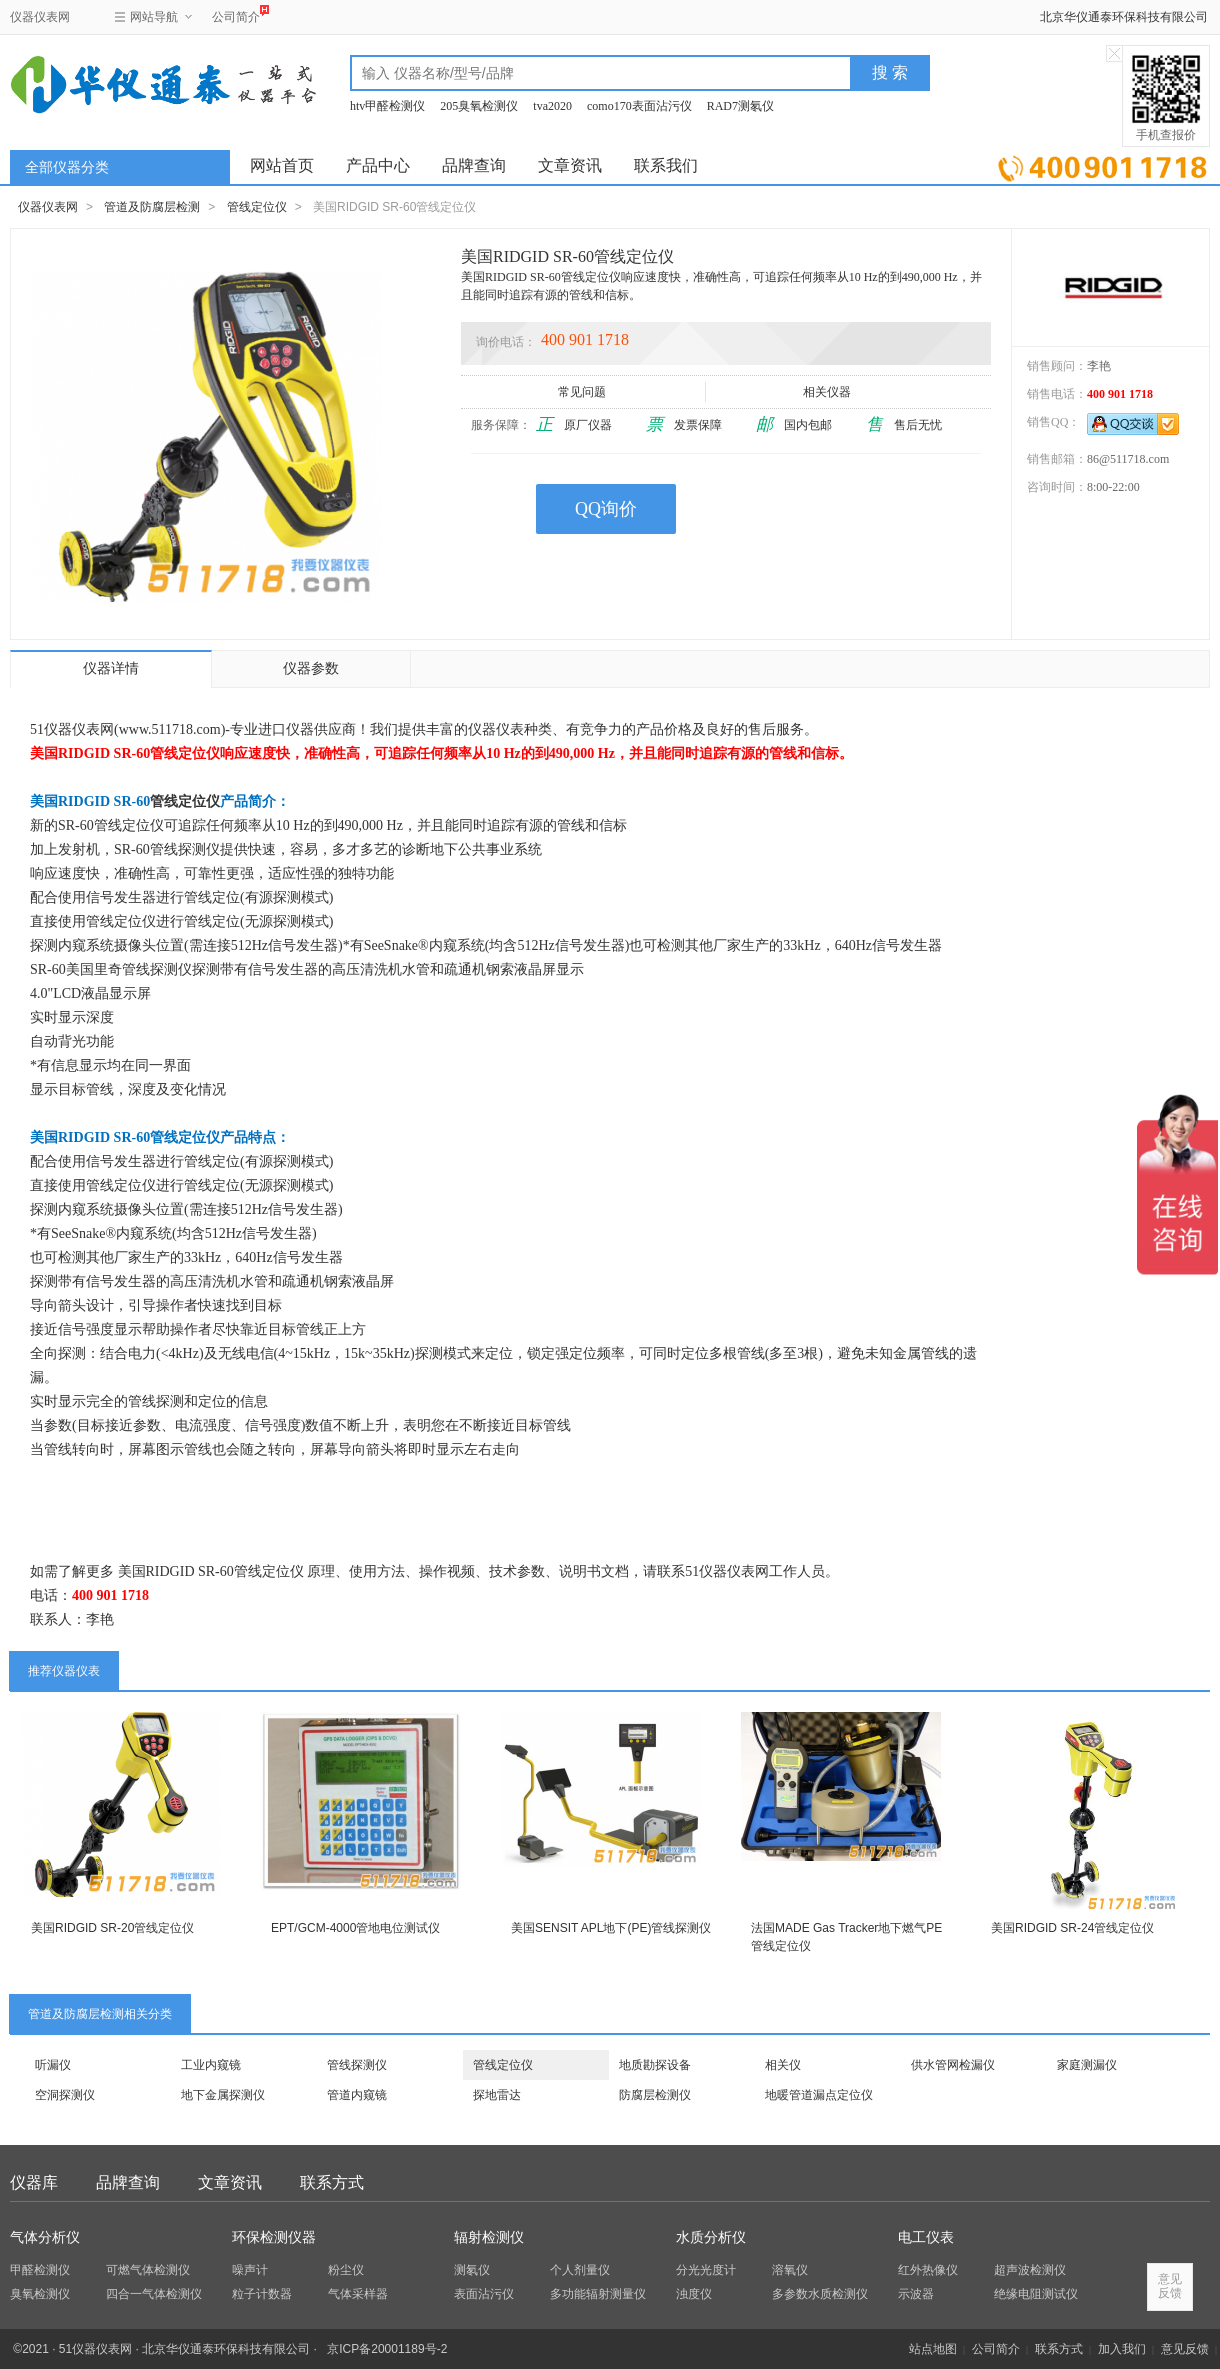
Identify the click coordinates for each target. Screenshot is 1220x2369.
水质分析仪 (711, 2237)
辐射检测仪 (489, 2237)
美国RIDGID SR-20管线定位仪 (112, 1928)
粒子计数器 (262, 2294)
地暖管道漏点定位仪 (819, 2095)
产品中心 (378, 165)
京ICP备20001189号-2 (387, 2349)
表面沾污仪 (484, 2294)
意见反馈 (1185, 2349)
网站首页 (282, 165)
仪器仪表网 (40, 17)
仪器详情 (111, 668)
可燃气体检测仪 (148, 2270)
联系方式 (332, 2182)
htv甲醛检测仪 (387, 106)
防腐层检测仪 (655, 2095)
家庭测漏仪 (1087, 2065)
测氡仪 (472, 2270)
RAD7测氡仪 (740, 106)
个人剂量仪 (580, 2270)
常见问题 (583, 392)
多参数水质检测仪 (820, 2294)
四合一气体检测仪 (154, 2294)
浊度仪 (694, 2294)
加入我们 (1122, 2349)
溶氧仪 (790, 2270)
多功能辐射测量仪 (598, 2294)
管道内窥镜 (357, 2095)
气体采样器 (358, 2294)
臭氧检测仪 (40, 2294)
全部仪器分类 (67, 167)
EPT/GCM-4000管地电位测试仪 (355, 1928)
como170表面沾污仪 (639, 106)
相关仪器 (828, 392)
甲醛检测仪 (40, 2270)
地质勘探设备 (655, 2065)
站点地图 (933, 2349)
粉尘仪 (346, 2270)
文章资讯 (570, 165)
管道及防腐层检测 (152, 207)
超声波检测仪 (1030, 2270)
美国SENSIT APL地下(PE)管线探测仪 (611, 1928)
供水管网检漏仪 (953, 2065)
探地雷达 (497, 2095)
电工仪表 (926, 2237)
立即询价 (1102, 164)
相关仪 (783, 2065)
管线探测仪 (357, 2065)
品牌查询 (474, 165)
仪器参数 (311, 668)
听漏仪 (53, 2065)
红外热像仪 (928, 2270)
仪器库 (34, 2182)
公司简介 (236, 14)
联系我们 (666, 165)
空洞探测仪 (65, 2095)
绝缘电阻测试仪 (1036, 2294)
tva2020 (552, 106)
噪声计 (250, 2270)
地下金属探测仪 (223, 2095)
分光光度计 (706, 2270)
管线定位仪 (257, 207)
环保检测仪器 (274, 2237)
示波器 (916, 2294)
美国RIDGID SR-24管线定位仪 (1072, 1928)
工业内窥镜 (211, 2065)
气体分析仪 (45, 2237)
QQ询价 (606, 509)
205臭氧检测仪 (479, 106)
